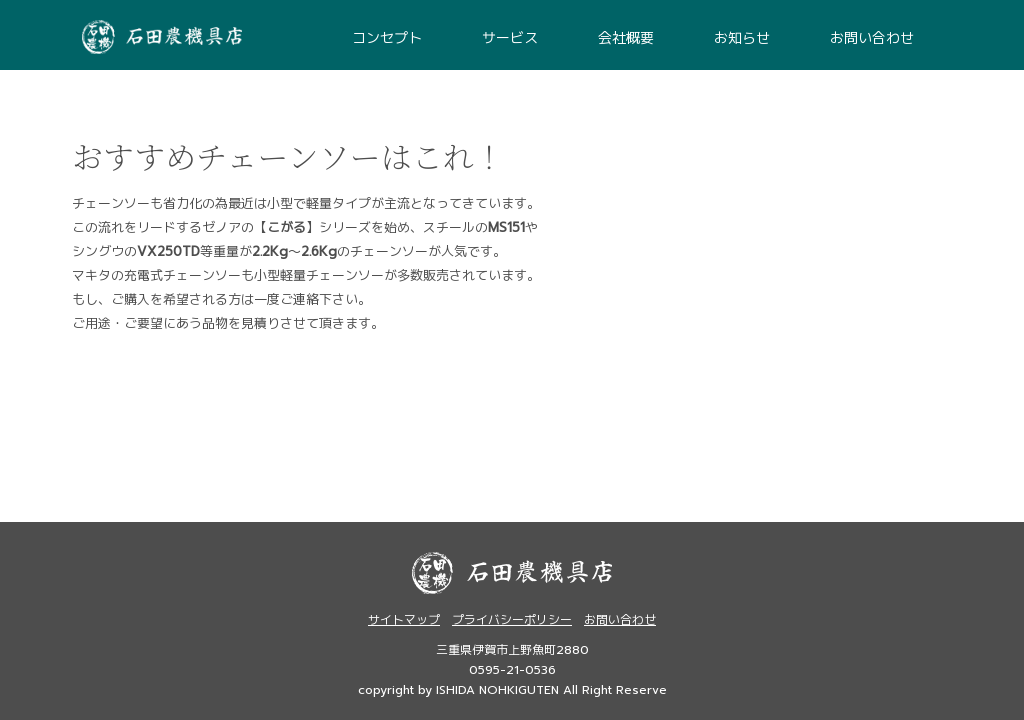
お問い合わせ (872, 38)
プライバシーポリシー (512, 620)
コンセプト (387, 38)
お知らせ (742, 38)
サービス (510, 38)
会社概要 (626, 38)
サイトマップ (404, 620)
